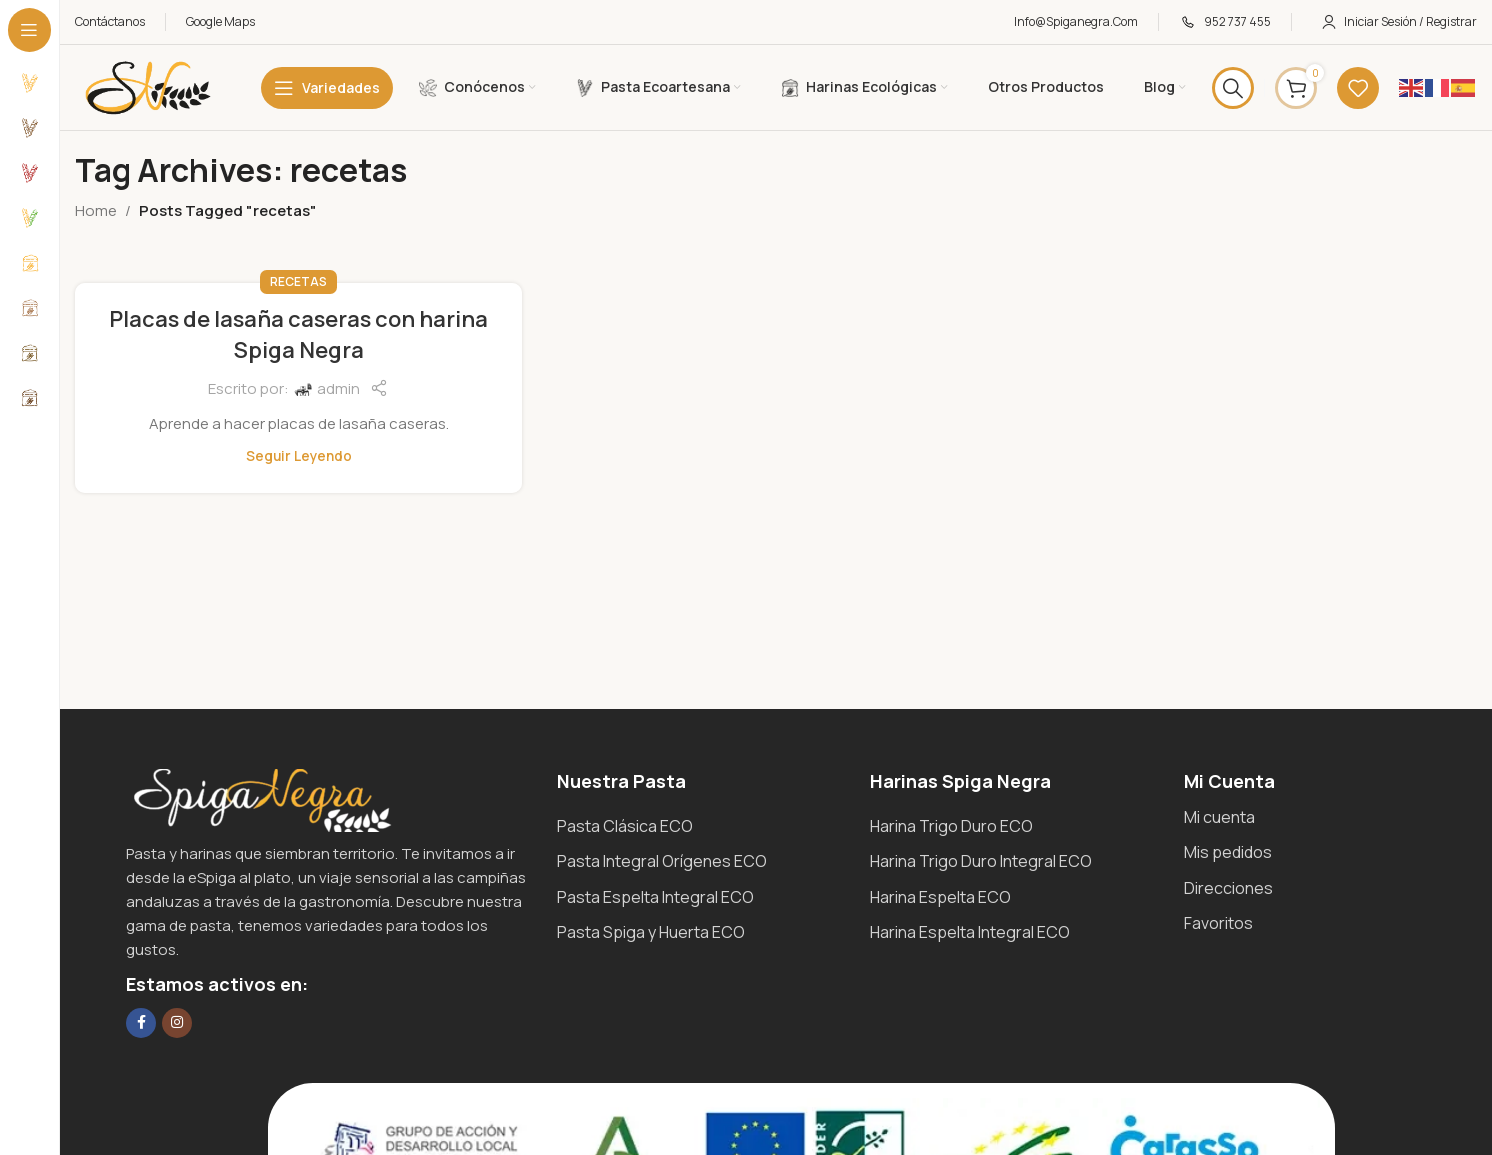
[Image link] (260, 798)
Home (96, 210)
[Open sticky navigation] (327, 88)
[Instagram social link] (177, 1023)
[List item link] (703, 827)
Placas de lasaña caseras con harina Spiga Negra (298, 334)
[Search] (1233, 88)
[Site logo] (148, 86)
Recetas (298, 281)
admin (338, 388)
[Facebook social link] (141, 1023)
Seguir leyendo (299, 456)
